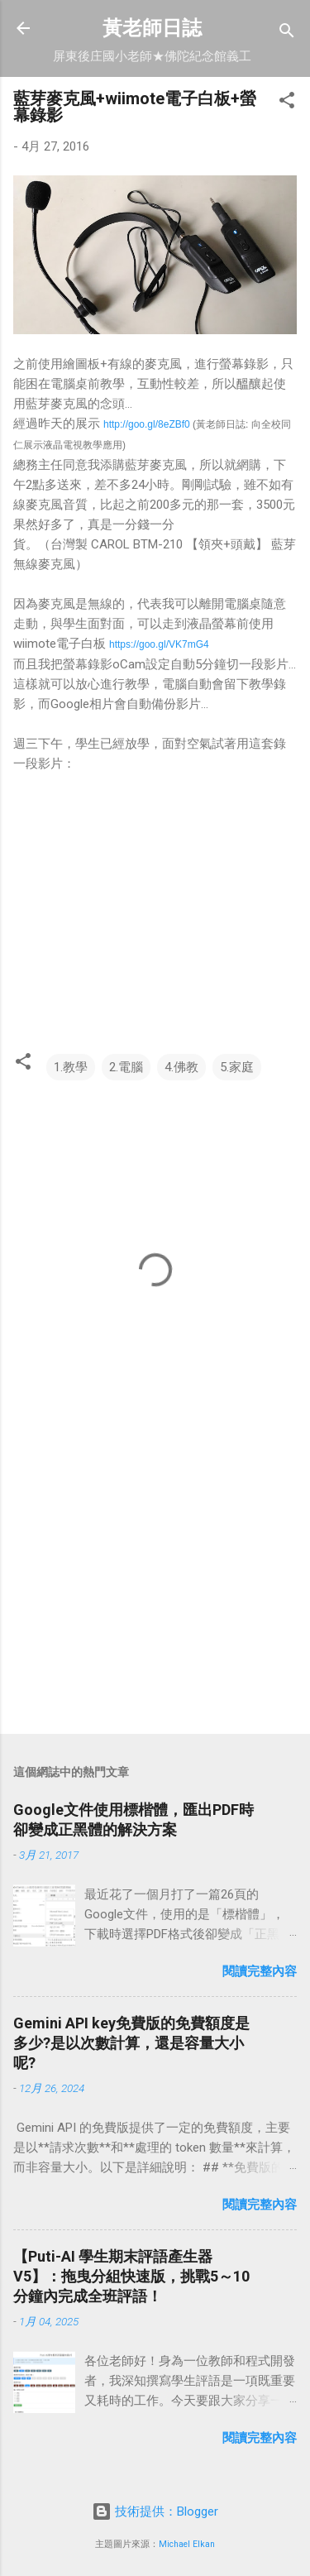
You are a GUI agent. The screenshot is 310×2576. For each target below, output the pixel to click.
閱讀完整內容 (259, 1971)
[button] (287, 103)
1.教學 (71, 1067)
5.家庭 (237, 1067)
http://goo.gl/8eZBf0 (146, 424)
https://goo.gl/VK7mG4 (159, 644)
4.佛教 (181, 1067)
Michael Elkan (187, 2544)
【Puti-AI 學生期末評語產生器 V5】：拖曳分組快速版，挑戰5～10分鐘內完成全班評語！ (131, 2276)
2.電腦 (126, 1067)
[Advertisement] (155, 1591)
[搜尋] (287, 33)
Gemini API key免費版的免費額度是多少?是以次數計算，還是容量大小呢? (131, 2042)
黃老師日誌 (152, 28)
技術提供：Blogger (155, 2511)
